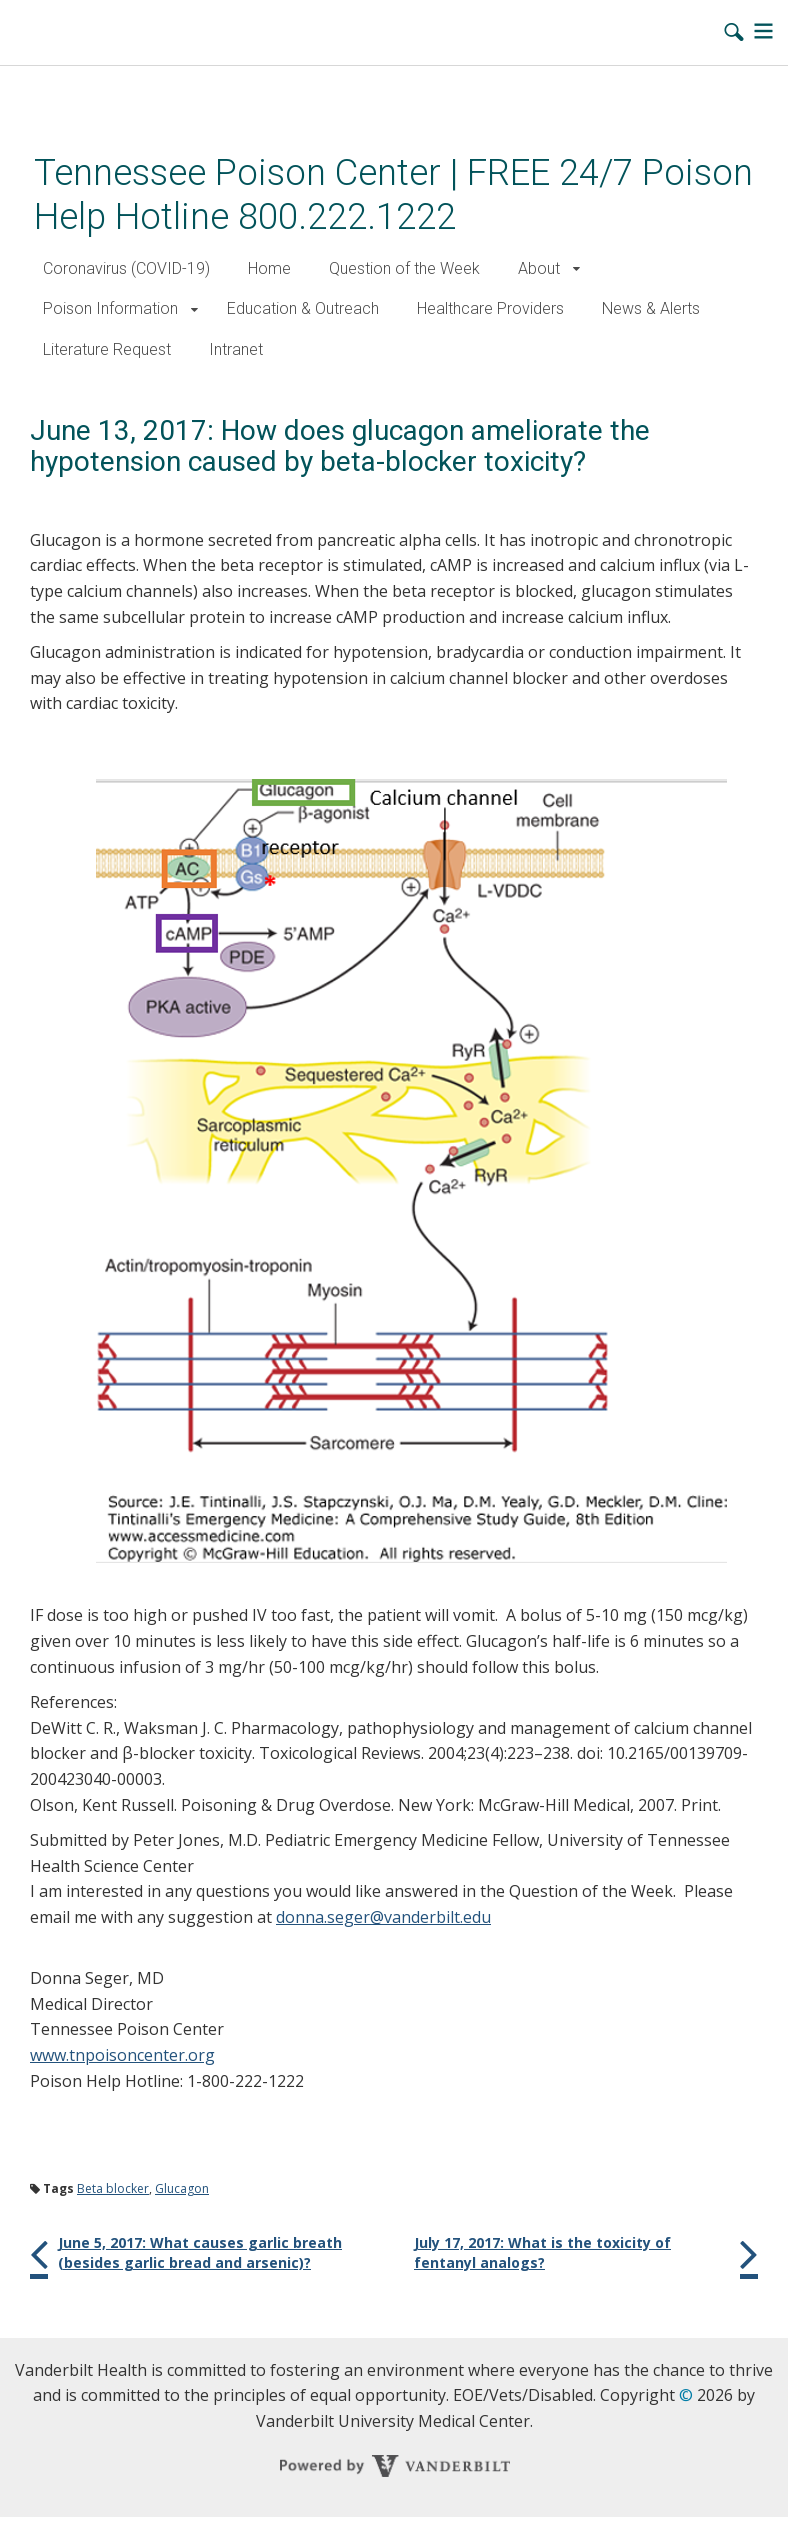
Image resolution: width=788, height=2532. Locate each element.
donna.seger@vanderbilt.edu (383, 1917)
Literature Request (107, 349)
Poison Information (110, 308)
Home (269, 268)
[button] (576, 269)
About (539, 268)
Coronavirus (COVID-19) (126, 268)
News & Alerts (651, 308)
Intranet (236, 349)
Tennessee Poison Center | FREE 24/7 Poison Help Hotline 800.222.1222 (393, 194)
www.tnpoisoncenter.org (122, 2055)
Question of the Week (404, 268)
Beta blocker (113, 2188)
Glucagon (182, 2188)
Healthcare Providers (490, 308)
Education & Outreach (303, 308)
